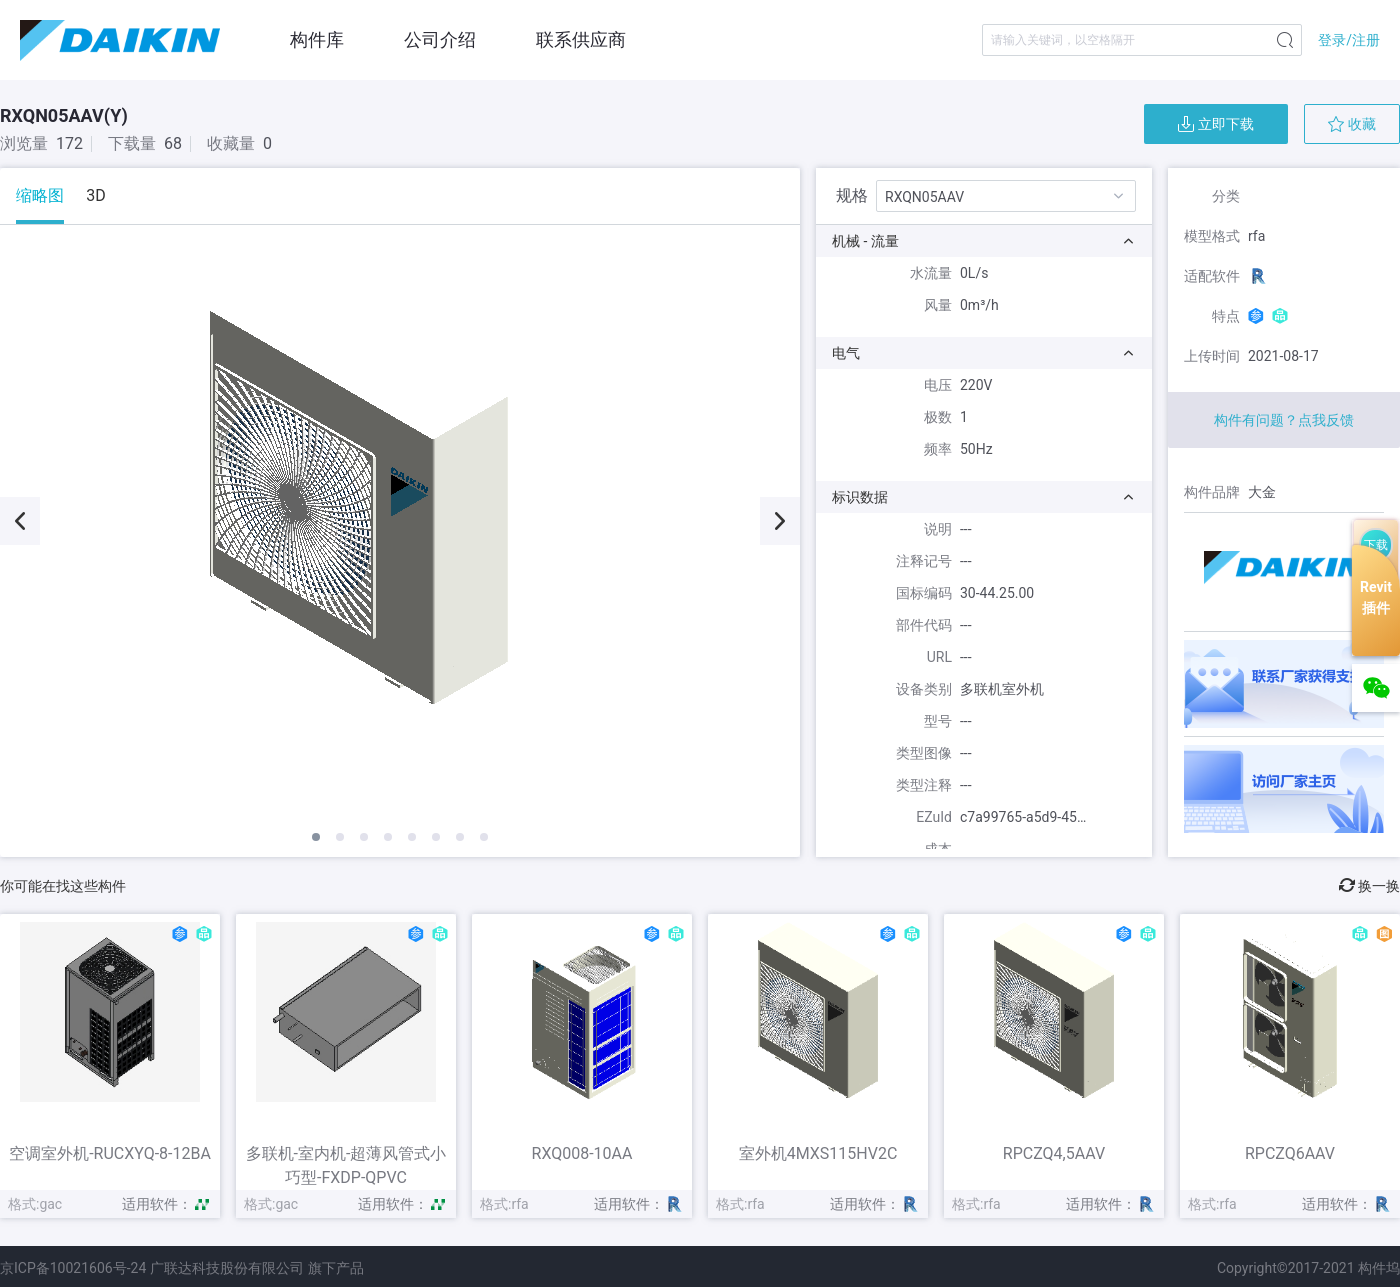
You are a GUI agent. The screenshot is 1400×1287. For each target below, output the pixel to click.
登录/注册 (1349, 40)
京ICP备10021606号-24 (73, 1268)
